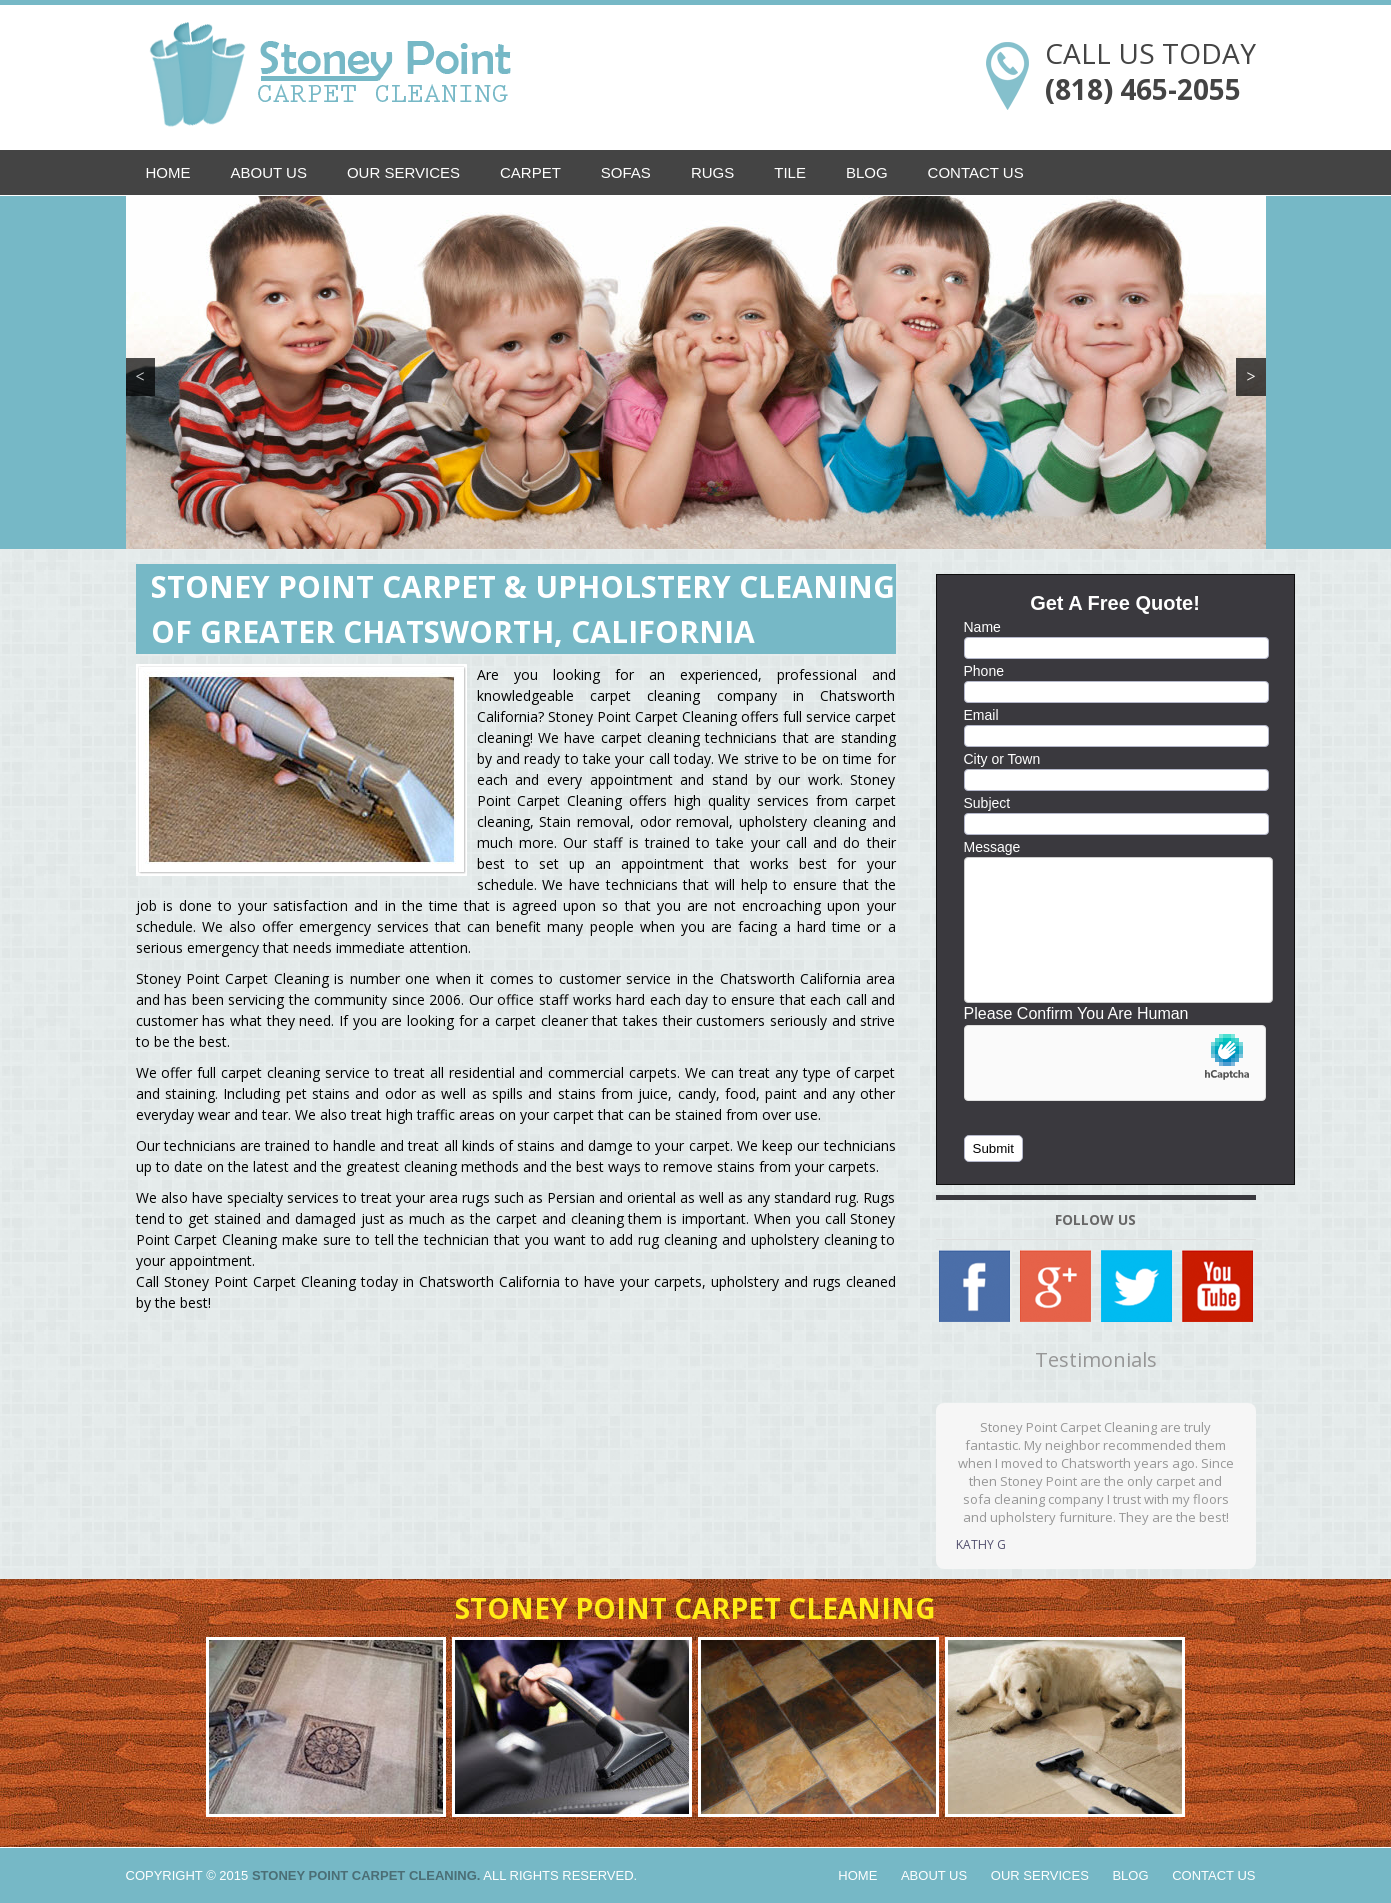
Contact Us (976, 172)
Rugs (712, 172)
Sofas (626, 172)
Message (992, 847)
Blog (867, 172)
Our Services (403, 172)
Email (981, 715)
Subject (987, 803)
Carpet (530, 172)
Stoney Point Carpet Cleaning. (366, 1875)
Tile (790, 172)
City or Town (1002, 759)
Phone (984, 671)
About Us (269, 172)
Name (982, 627)
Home (168, 172)
